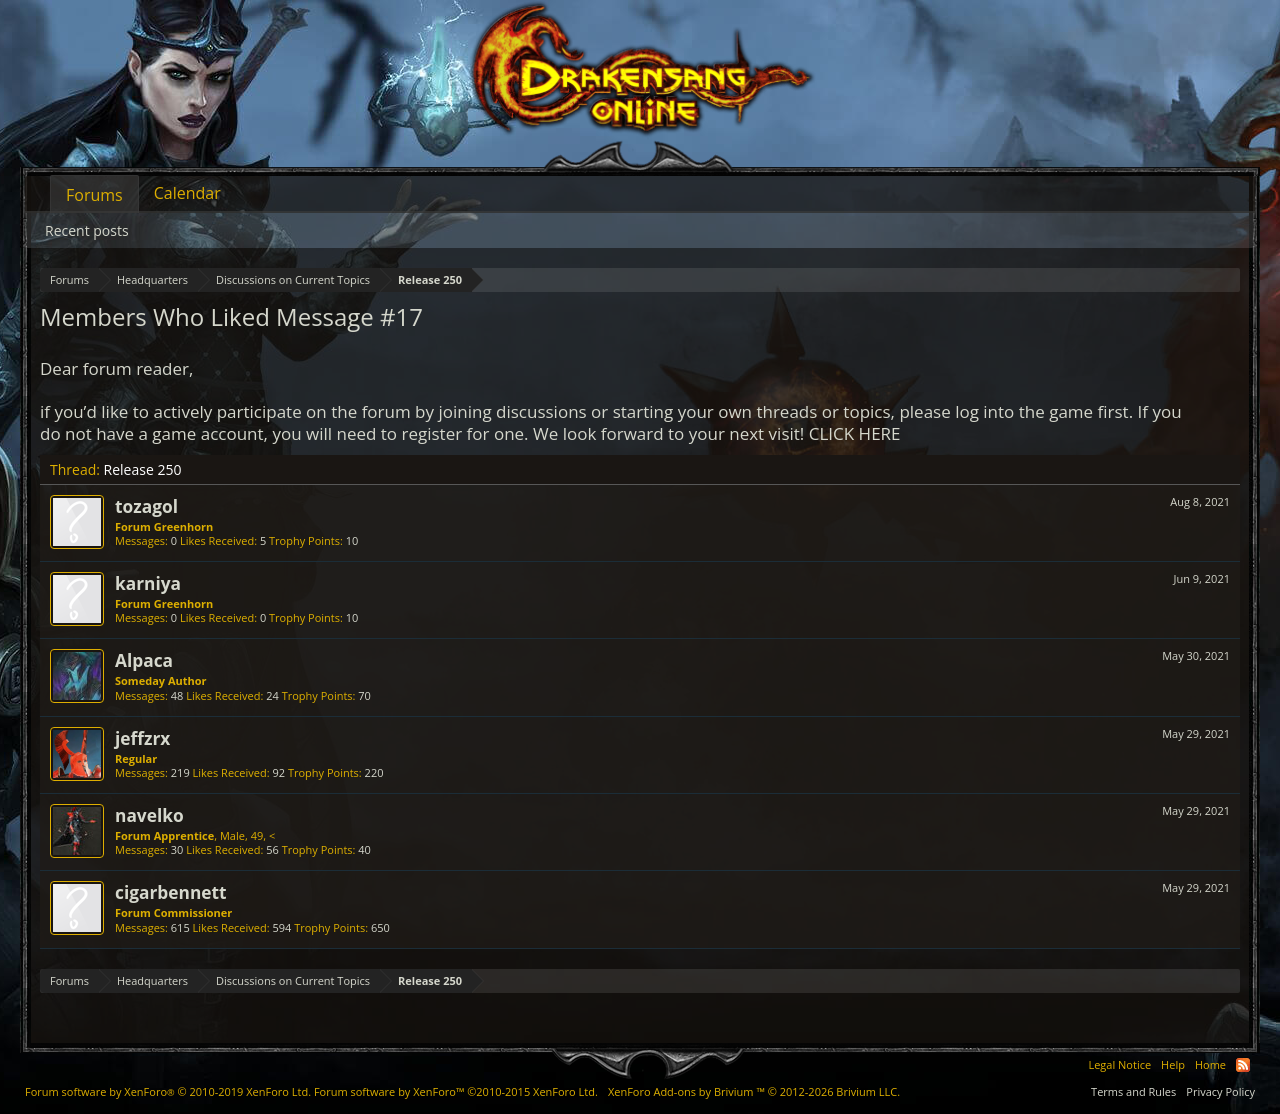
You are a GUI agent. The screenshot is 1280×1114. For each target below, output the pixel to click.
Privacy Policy (1220, 1091)
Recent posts (87, 230)
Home (1210, 1064)
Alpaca (144, 660)
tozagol (146, 506)
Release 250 (143, 469)
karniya (148, 583)
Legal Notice (1119, 1064)
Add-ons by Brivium (754, 1091)
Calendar (187, 193)
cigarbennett (171, 892)
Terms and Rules (1133, 1091)
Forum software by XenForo (168, 1091)
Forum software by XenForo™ (456, 1091)
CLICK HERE (855, 433)
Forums (94, 195)
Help (1173, 1064)
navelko (149, 815)
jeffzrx (142, 738)
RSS (1243, 1065)
